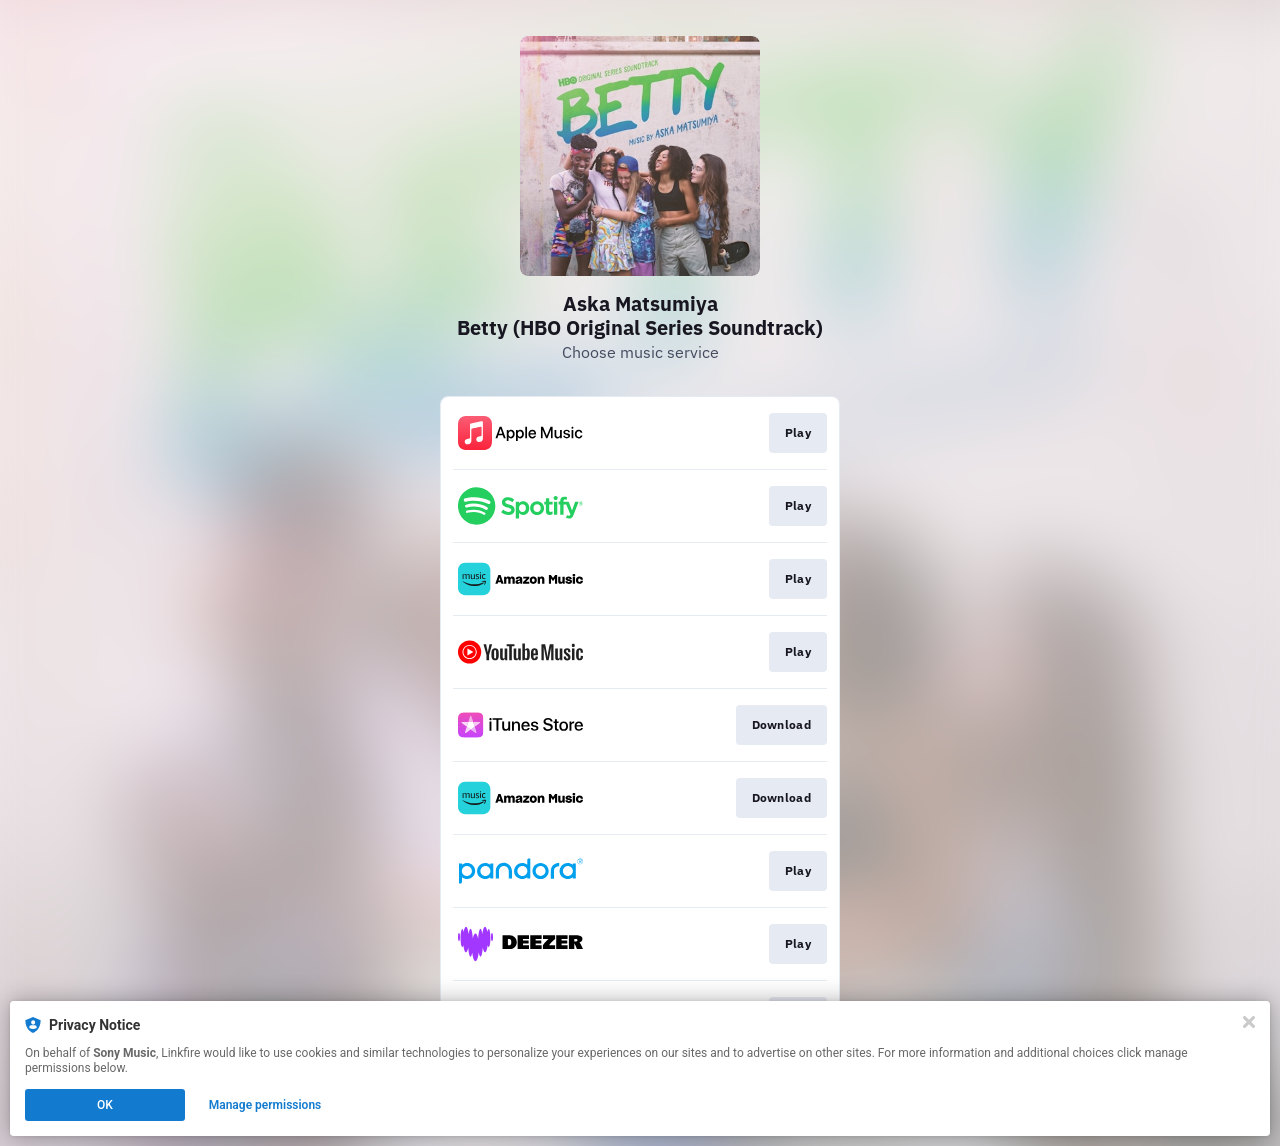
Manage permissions (265, 1105)
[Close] (1249, 1022)
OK (105, 1105)
